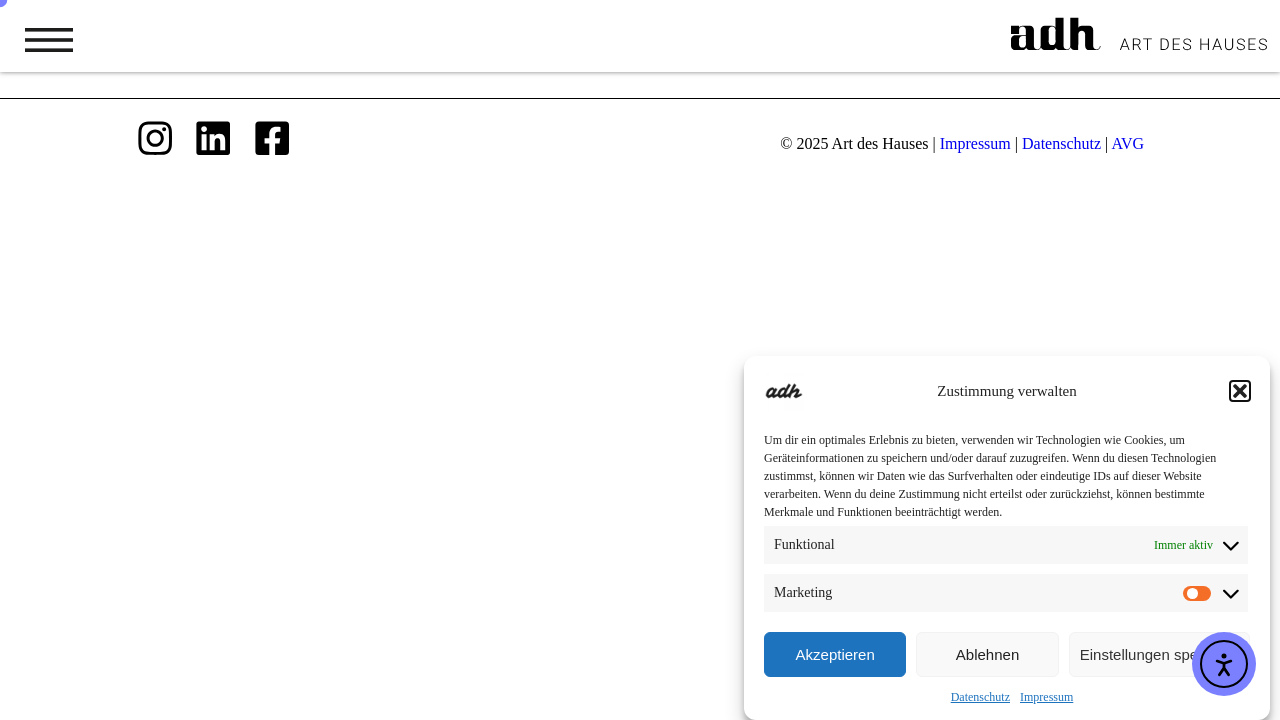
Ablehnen (987, 656)
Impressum (1046, 700)
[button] (1240, 394)
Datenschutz (980, 700)
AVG (1127, 143)
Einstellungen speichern (1159, 656)
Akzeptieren (835, 656)
